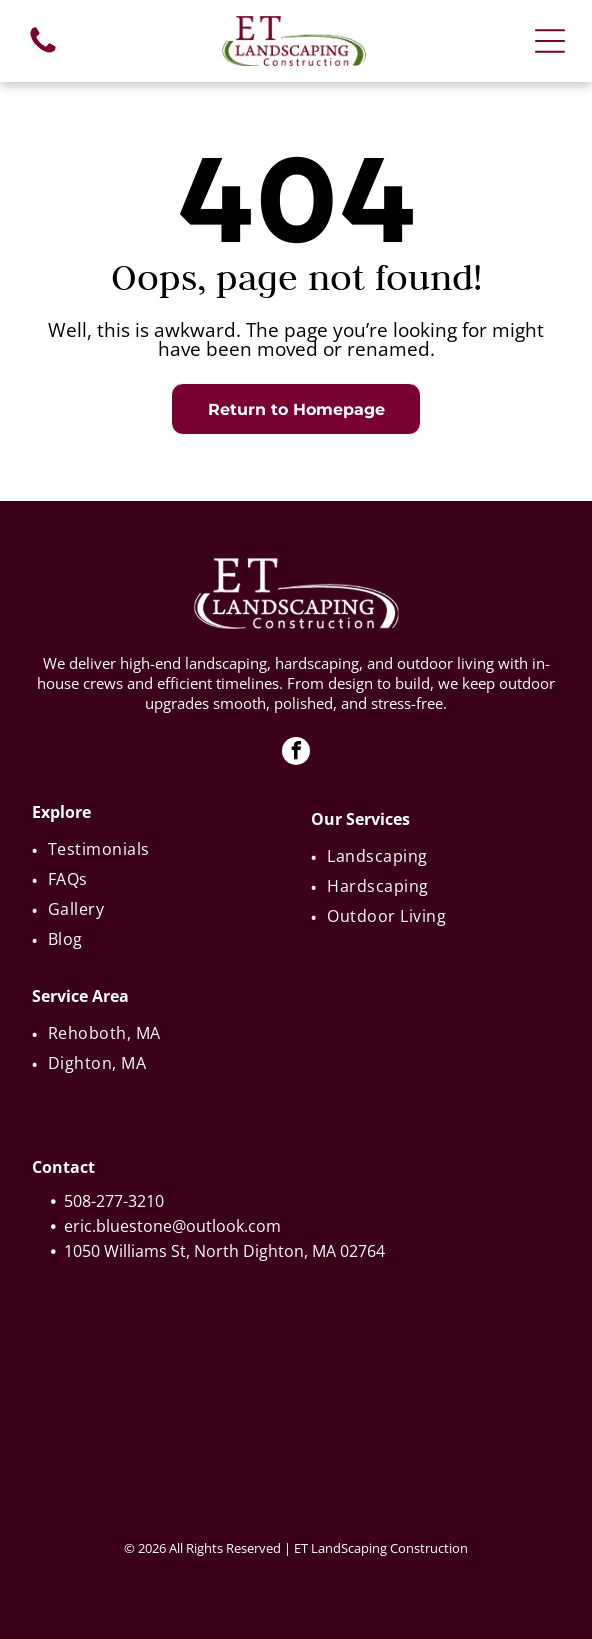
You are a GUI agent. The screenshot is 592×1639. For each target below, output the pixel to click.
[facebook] (296, 753)
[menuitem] (159, 849)
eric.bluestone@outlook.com (172, 1226)
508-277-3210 (114, 1201)
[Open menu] (550, 41)
